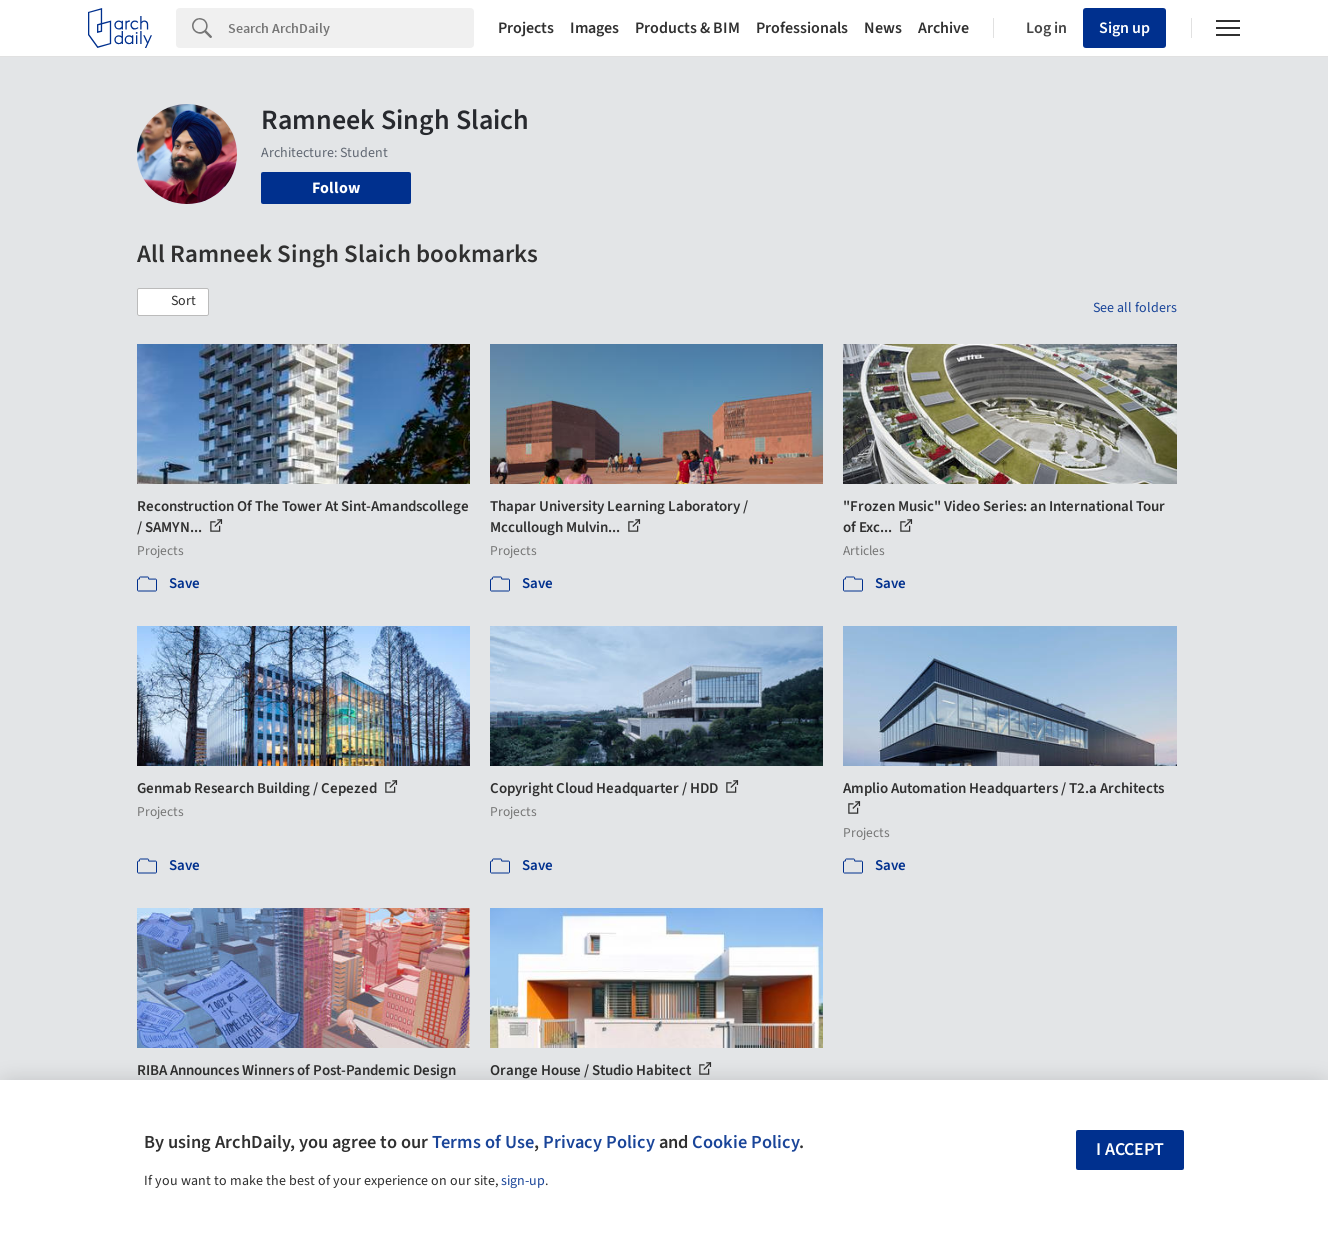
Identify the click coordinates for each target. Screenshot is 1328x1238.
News (883, 28)
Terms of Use (483, 1142)
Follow (336, 188)
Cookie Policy (745, 1142)
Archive (943, 28)
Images (594, 28)
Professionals (802, 28)
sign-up (523, 1181)
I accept (1130, 1149)
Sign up (1124, 28)
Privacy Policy (599, 1142)
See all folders (1135, 308)
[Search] (351, 28)
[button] (173, 302)
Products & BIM (687, 28)
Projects (526, 28)
